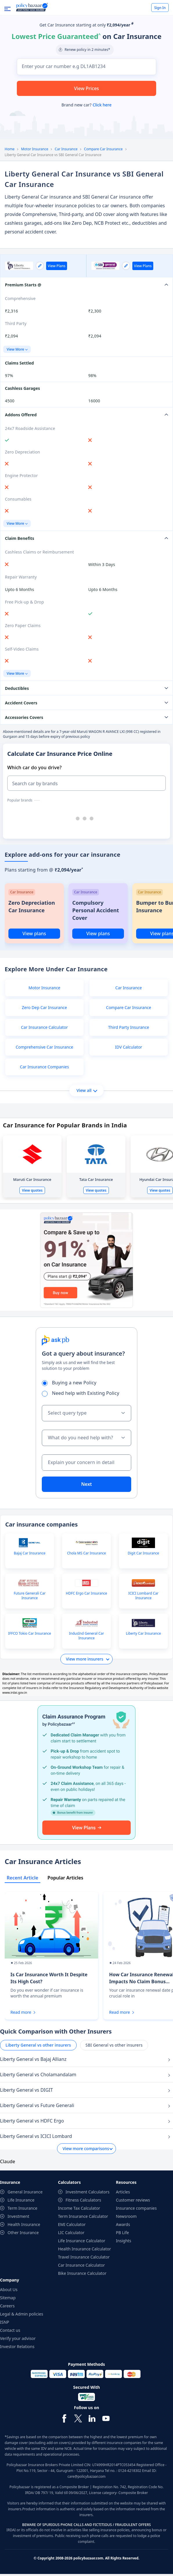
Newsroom (126, 2216)
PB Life (122, 2232)
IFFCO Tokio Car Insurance (29, 1633)
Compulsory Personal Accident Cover (95, 910)
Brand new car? (86, 105)
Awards (123, 2224)
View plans (34, 933)
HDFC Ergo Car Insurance (86, 1593)
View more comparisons (86, 2148)
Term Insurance (22, 2208)
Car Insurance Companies (44, 1067)
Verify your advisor (18, 2338)
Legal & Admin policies (21, 2314)
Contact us (10, 2330)
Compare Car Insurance (103, 149)
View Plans (57, 265)
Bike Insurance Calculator (82, 2273)
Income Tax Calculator (79, 2208)
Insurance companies (136, 2208)
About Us (8, 2289)
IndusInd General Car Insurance (86, 1635)
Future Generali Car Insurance (30, 1595)
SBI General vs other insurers (114, 2045)
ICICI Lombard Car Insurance (143, 1595)
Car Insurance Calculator (44, 1027)
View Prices (86, 88)
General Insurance (25, 2192)
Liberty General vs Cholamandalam (38, 2074)
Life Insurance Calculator (81, 2240)
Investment (18, 2216)
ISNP (4, 2322)
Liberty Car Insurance (143, 1633)
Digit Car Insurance (143, 1553)
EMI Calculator (72, 2224)
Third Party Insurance (128, 1027)
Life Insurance (21, 2200)
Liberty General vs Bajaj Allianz (33, 2059)
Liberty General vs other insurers (38, 2045)
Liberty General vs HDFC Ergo (32, 2121)
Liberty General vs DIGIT (26, 2090)
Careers (7, 2306)
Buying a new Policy (71, 1382)
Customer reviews (133, 2200)
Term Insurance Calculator (83, 2216)
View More (17, 349)
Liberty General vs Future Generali (37, 2105)
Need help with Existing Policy (82, 1393)
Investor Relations (17, 2346)
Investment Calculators (88, 2192)
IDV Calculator (128, 1047)
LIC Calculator (71, 2232)
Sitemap (8, 2297)
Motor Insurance (34, 149)
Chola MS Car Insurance (86, 1553)
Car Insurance (66, 149)
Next (86, 1484)
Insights (123, 2240)
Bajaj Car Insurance (29, 1553)
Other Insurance (23, 2232)
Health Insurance (24, 2224)
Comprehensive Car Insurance (44, 1047)
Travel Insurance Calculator (84, 2257)
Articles (123, 2192)
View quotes (32, 1190)
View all (86, 1090)
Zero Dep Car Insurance (44, 1007)
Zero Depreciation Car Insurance (31, 906)
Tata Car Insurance (96, 1179)
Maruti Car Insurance (32, 1179)
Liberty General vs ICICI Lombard (36, 2136)
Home (10, 149)
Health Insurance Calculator (84, 2249)
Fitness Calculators (83, 2200)
